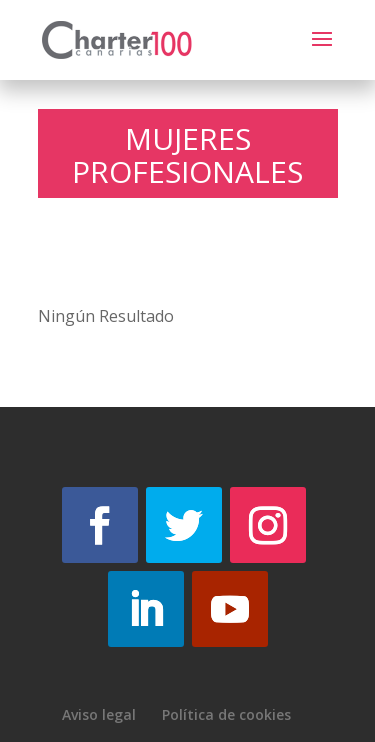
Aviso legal (99, 714)
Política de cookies (226, 714)
